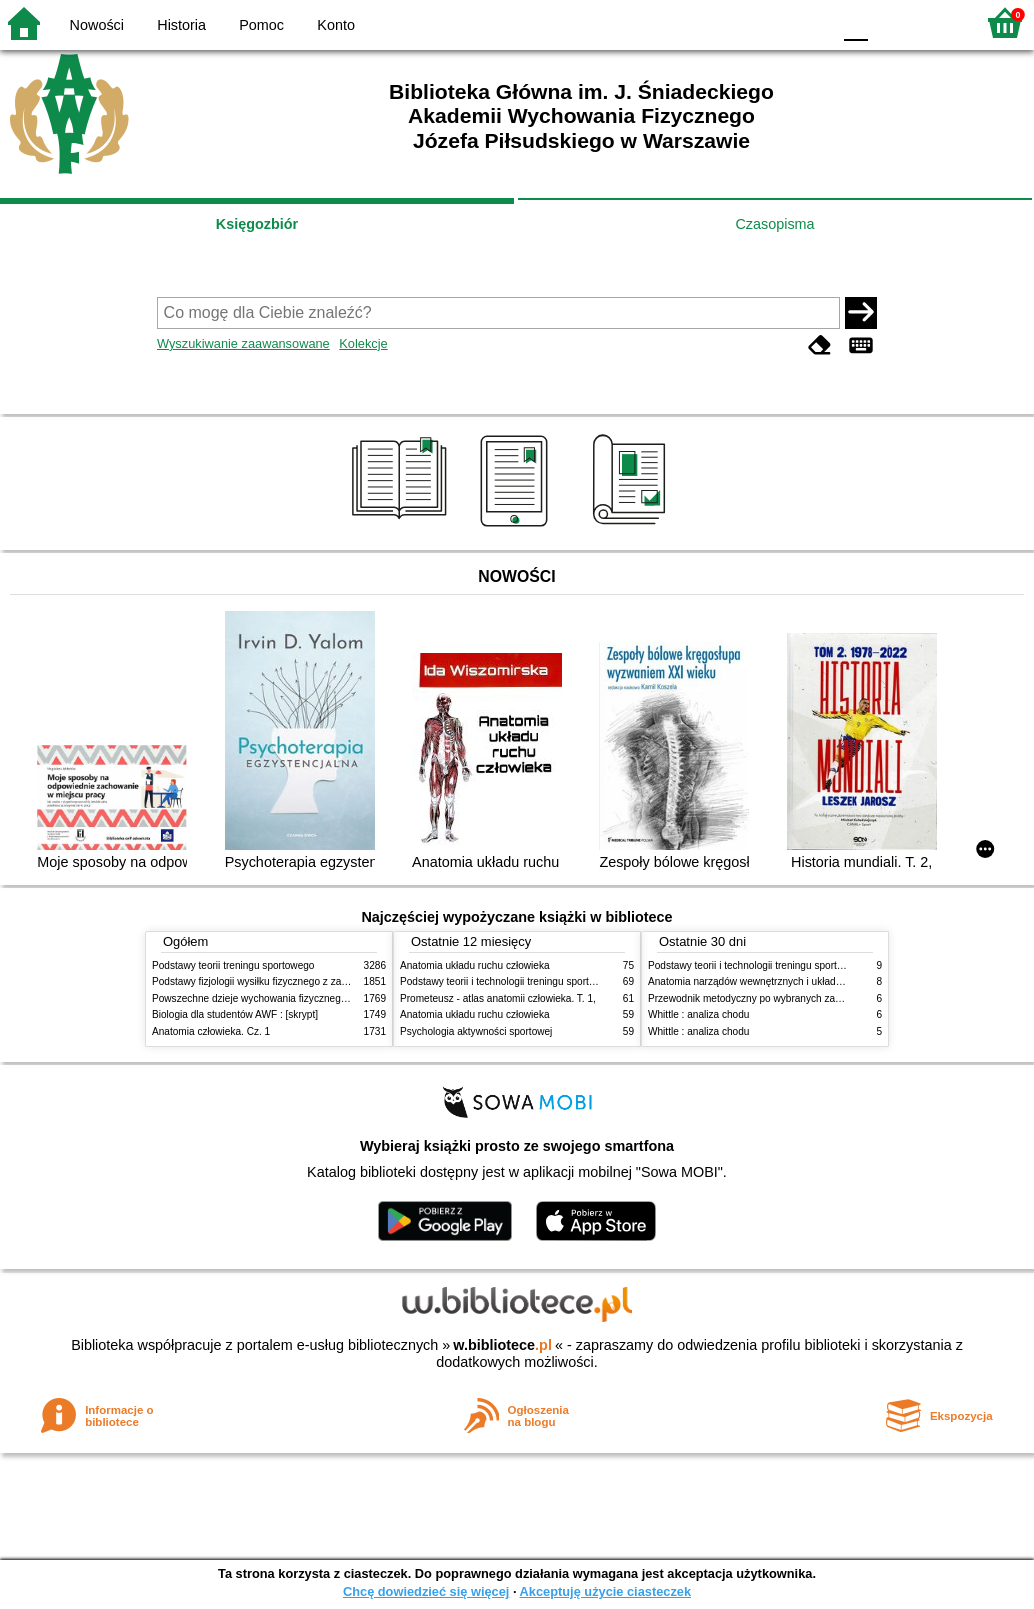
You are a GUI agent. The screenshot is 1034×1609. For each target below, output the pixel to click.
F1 (890, 22)
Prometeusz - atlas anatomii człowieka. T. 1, (498, 998)
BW (729, 22)
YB (768, 22)
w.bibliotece (502, 1345)
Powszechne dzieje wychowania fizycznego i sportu (267, 998)
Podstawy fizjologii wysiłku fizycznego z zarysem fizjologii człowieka (303, 981)
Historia (181, 25)
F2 (936, 22)
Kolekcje (363, 343)
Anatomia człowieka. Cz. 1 (211, 1031)
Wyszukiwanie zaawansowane (243, 343)
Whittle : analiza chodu (698, 1014)
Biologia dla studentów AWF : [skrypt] (235, 1014)
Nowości (97, 25)
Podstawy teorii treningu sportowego (233, 965)
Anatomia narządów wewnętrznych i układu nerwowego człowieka (795, 981)
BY (809, 22)
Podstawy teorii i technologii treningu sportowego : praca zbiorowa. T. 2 (558, 981)
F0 (855, 22)
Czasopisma (774, 224)
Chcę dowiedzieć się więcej (426, 1591)
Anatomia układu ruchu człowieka (475, 965)
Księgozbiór (257, 224)
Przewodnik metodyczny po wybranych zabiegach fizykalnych (785, 998)
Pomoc (261, 25)
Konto (336, 25)
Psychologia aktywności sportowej (476, 1031)
